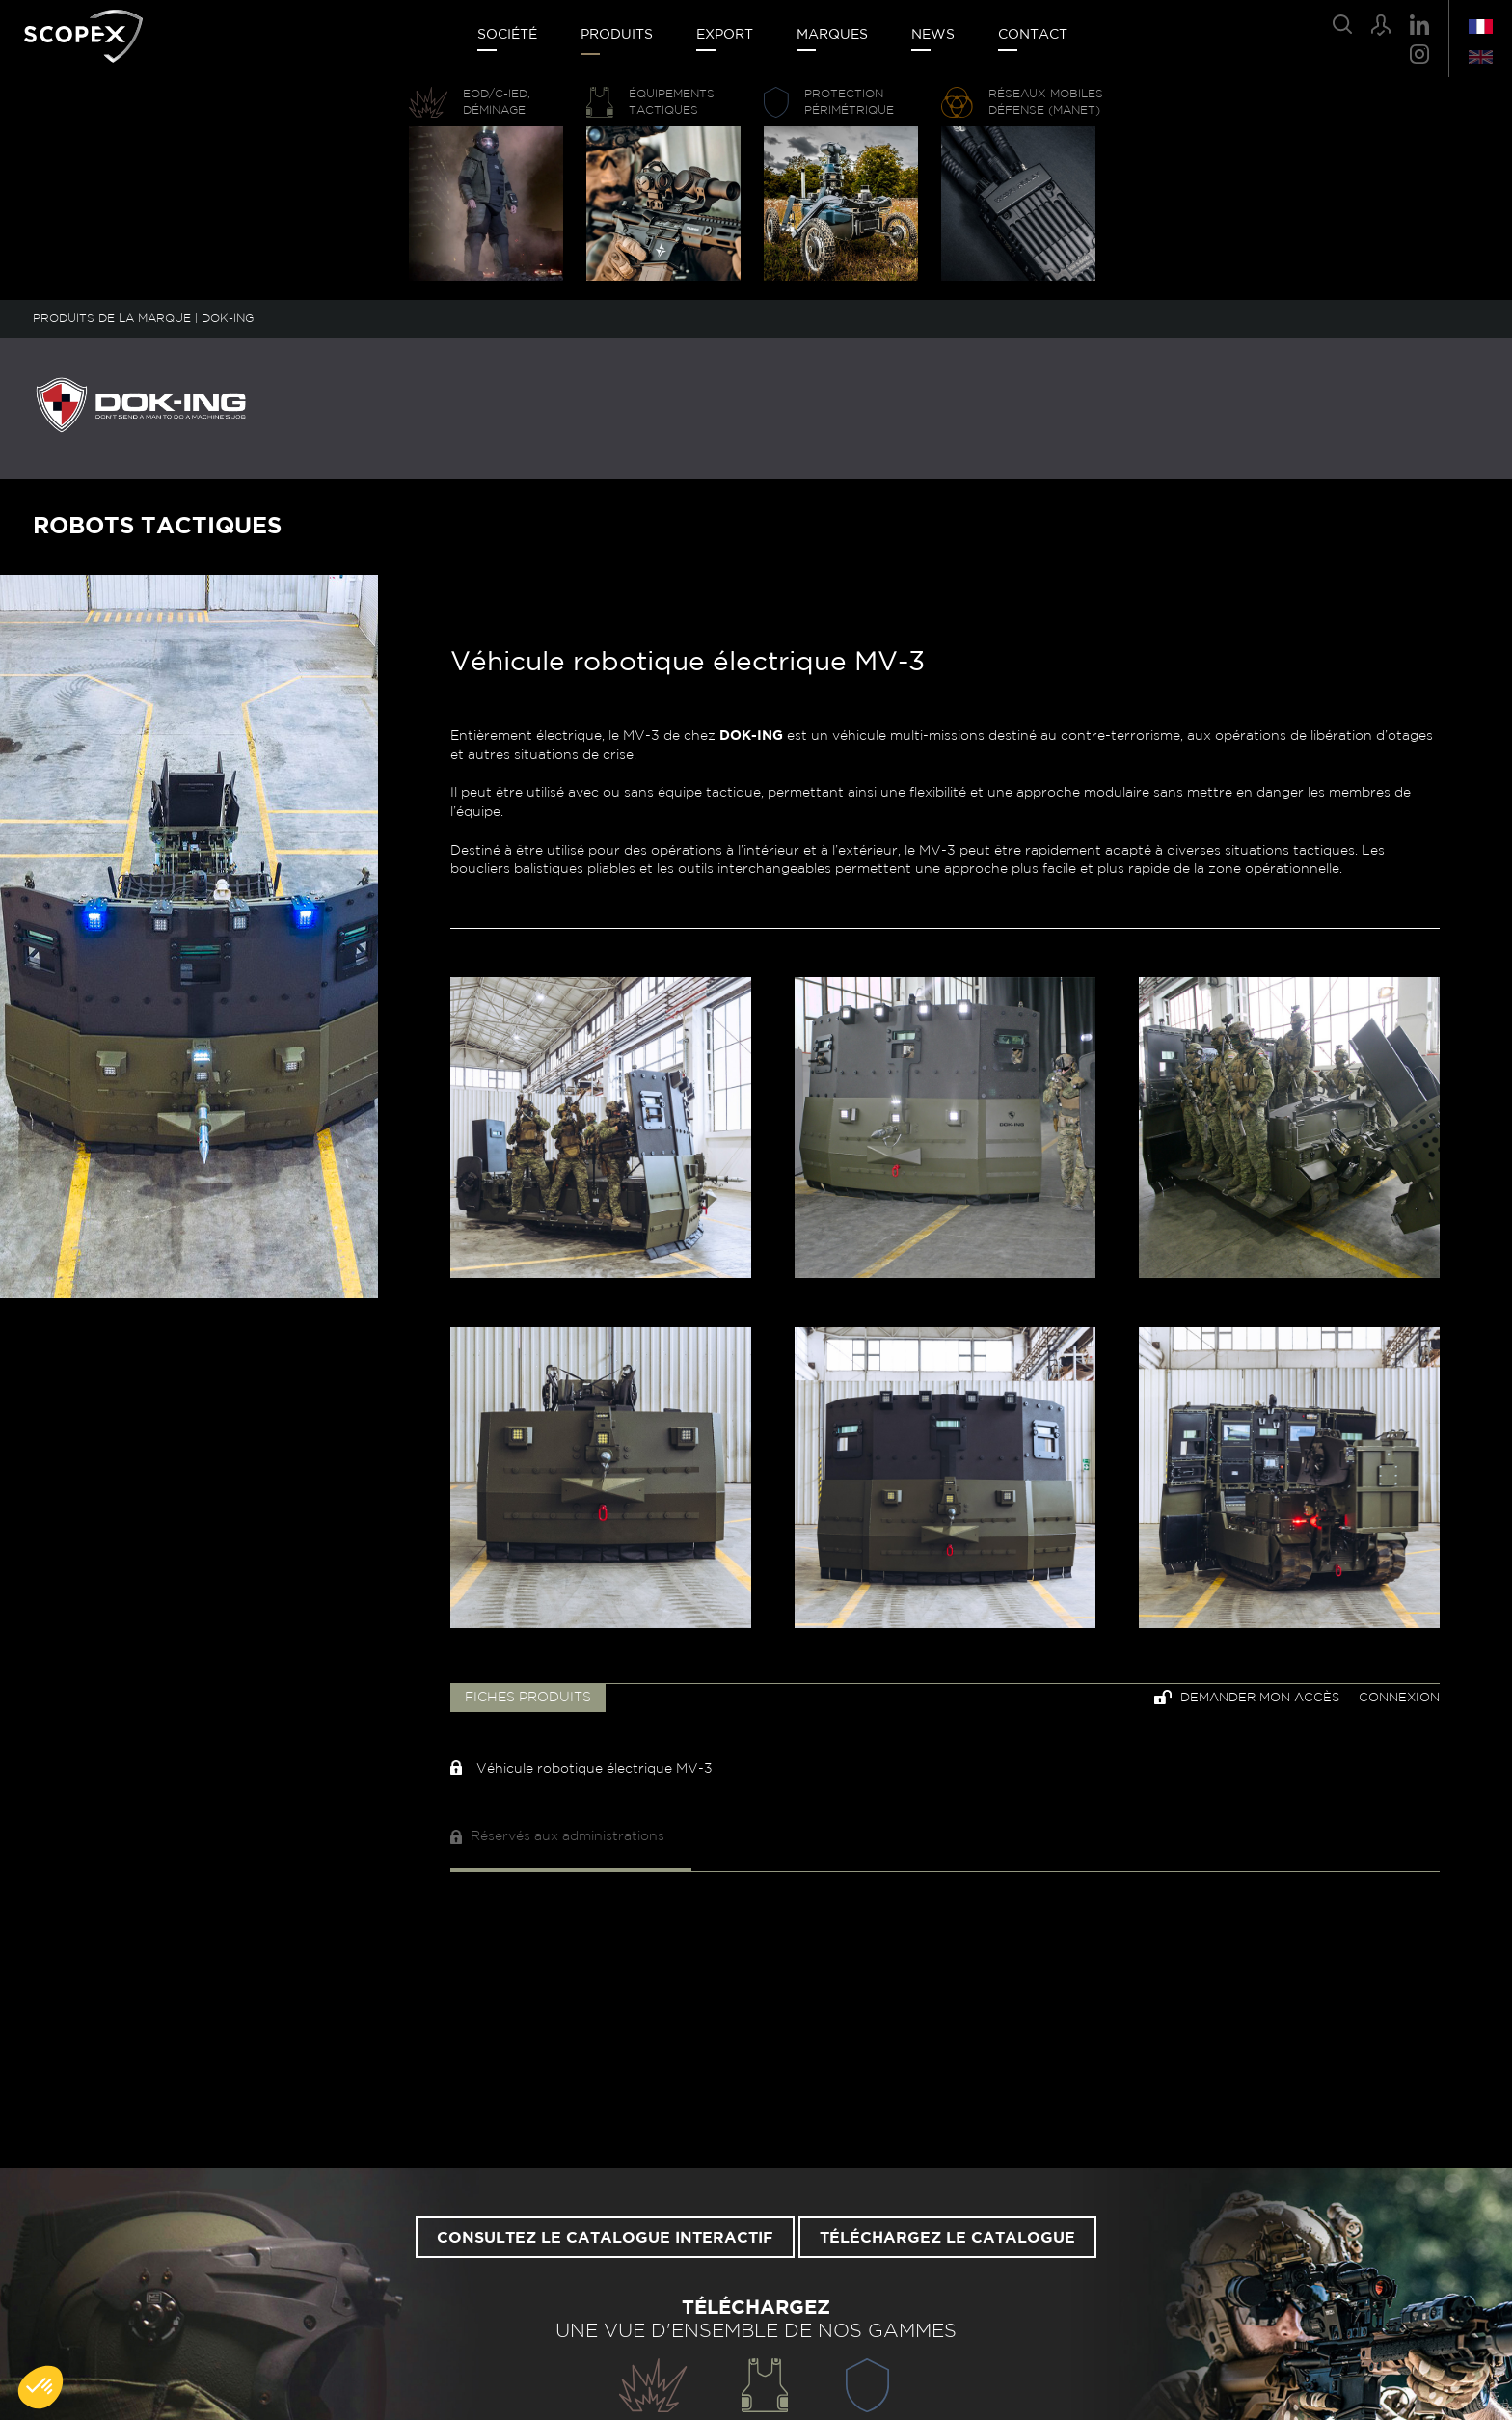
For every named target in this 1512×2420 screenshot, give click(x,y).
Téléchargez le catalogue (947, 2237)
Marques (832, 34)
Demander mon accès (1246, 1697)
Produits (616, 34)
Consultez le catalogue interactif (605, 2237)
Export (724, 34)
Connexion (1399, 1698)
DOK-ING (228, 318)
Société (507, 34)
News (933, 34)
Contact (1032, 34)
